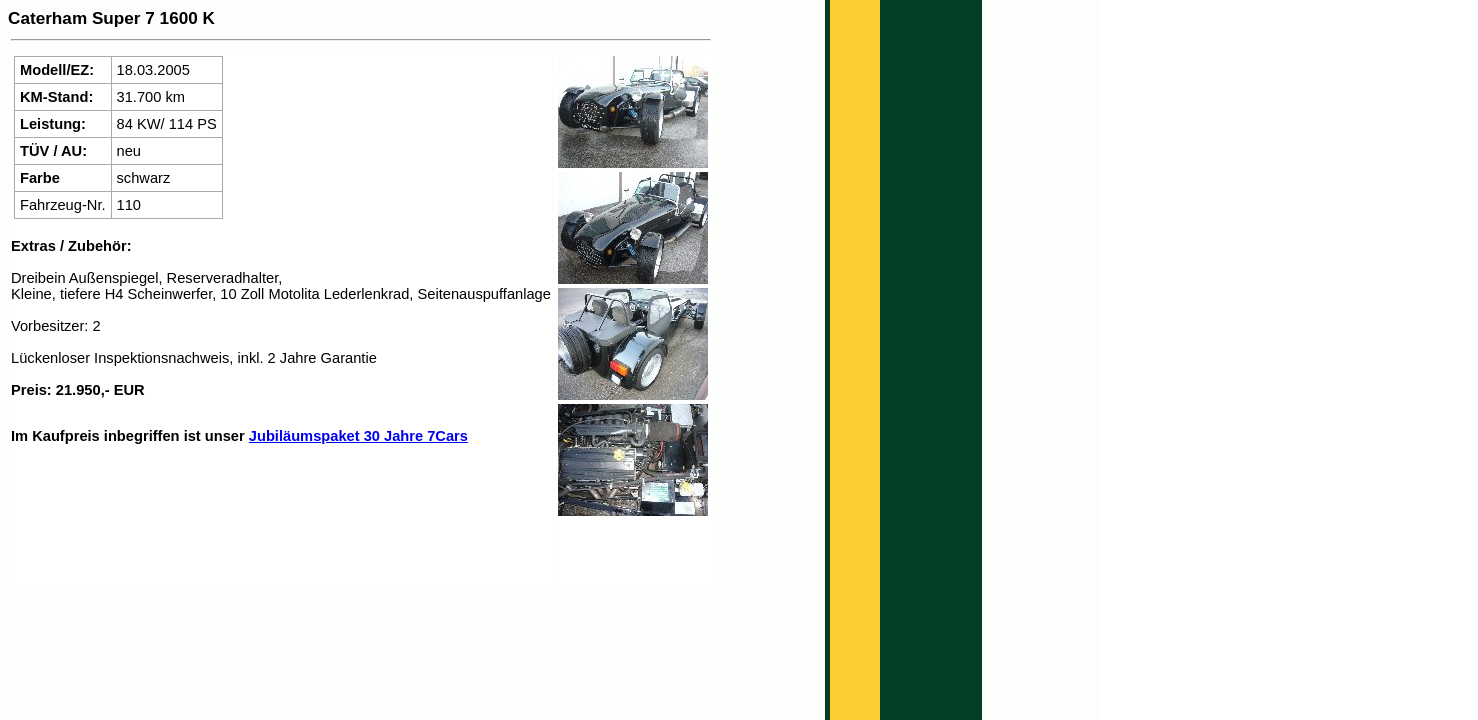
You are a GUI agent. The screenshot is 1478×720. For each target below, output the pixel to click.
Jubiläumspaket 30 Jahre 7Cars (358, 436)
